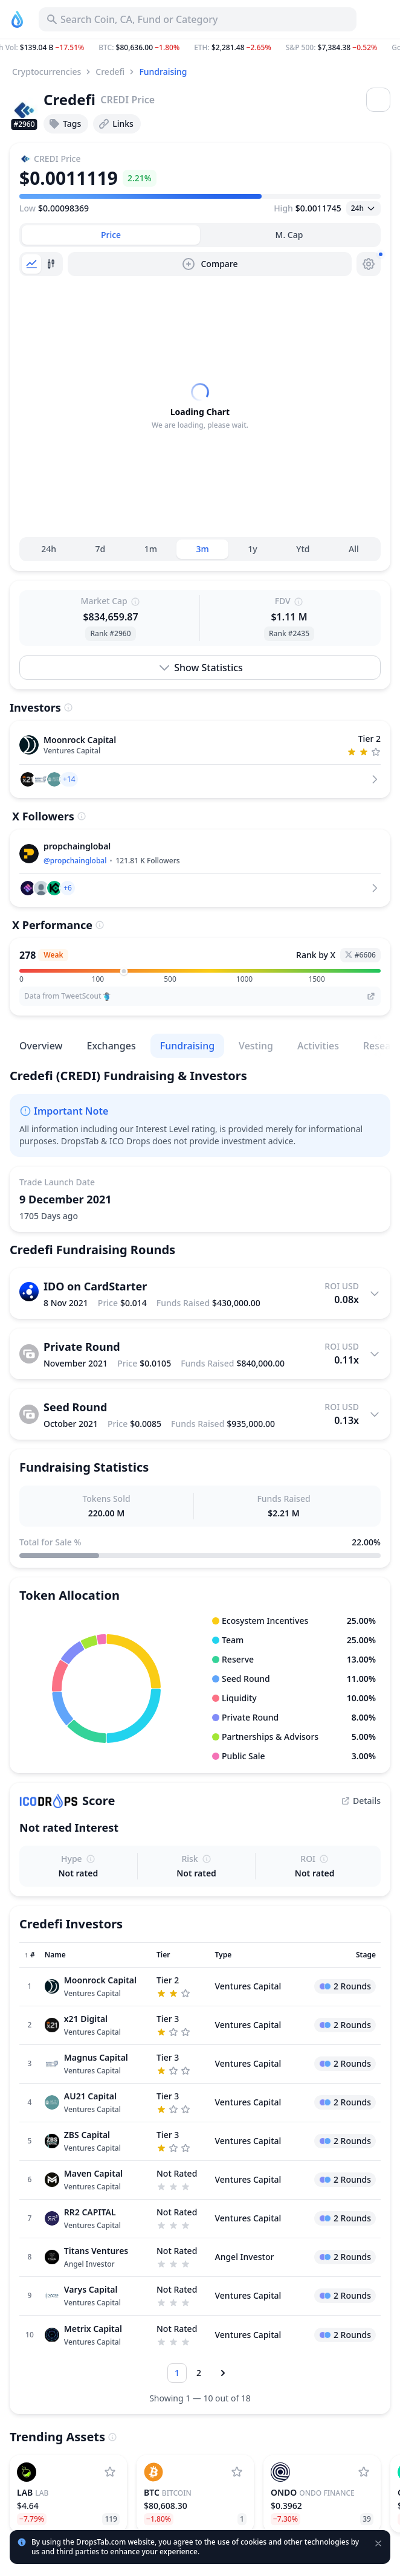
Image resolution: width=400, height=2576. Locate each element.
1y (252, 582)
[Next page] (223, 2407)
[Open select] (363, 208)
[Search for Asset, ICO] (197, 19)
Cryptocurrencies (46, 71)
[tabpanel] (200, 423)
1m (150, 582)
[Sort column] (29, 1989)
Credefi (109, 71)
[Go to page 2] (198, 2407)
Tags (64, 124)
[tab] (111, 235)
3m (202, 582)
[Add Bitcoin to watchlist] (237, 2506)
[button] (200, 47)
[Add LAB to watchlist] (110, 2506)
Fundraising (163, 71)
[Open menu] (378, 100)
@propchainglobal (75, 894)
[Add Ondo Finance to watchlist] (363, 2506)
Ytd (302, 582)
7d (100, 582)
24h (48, 582)
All (354, 582)
